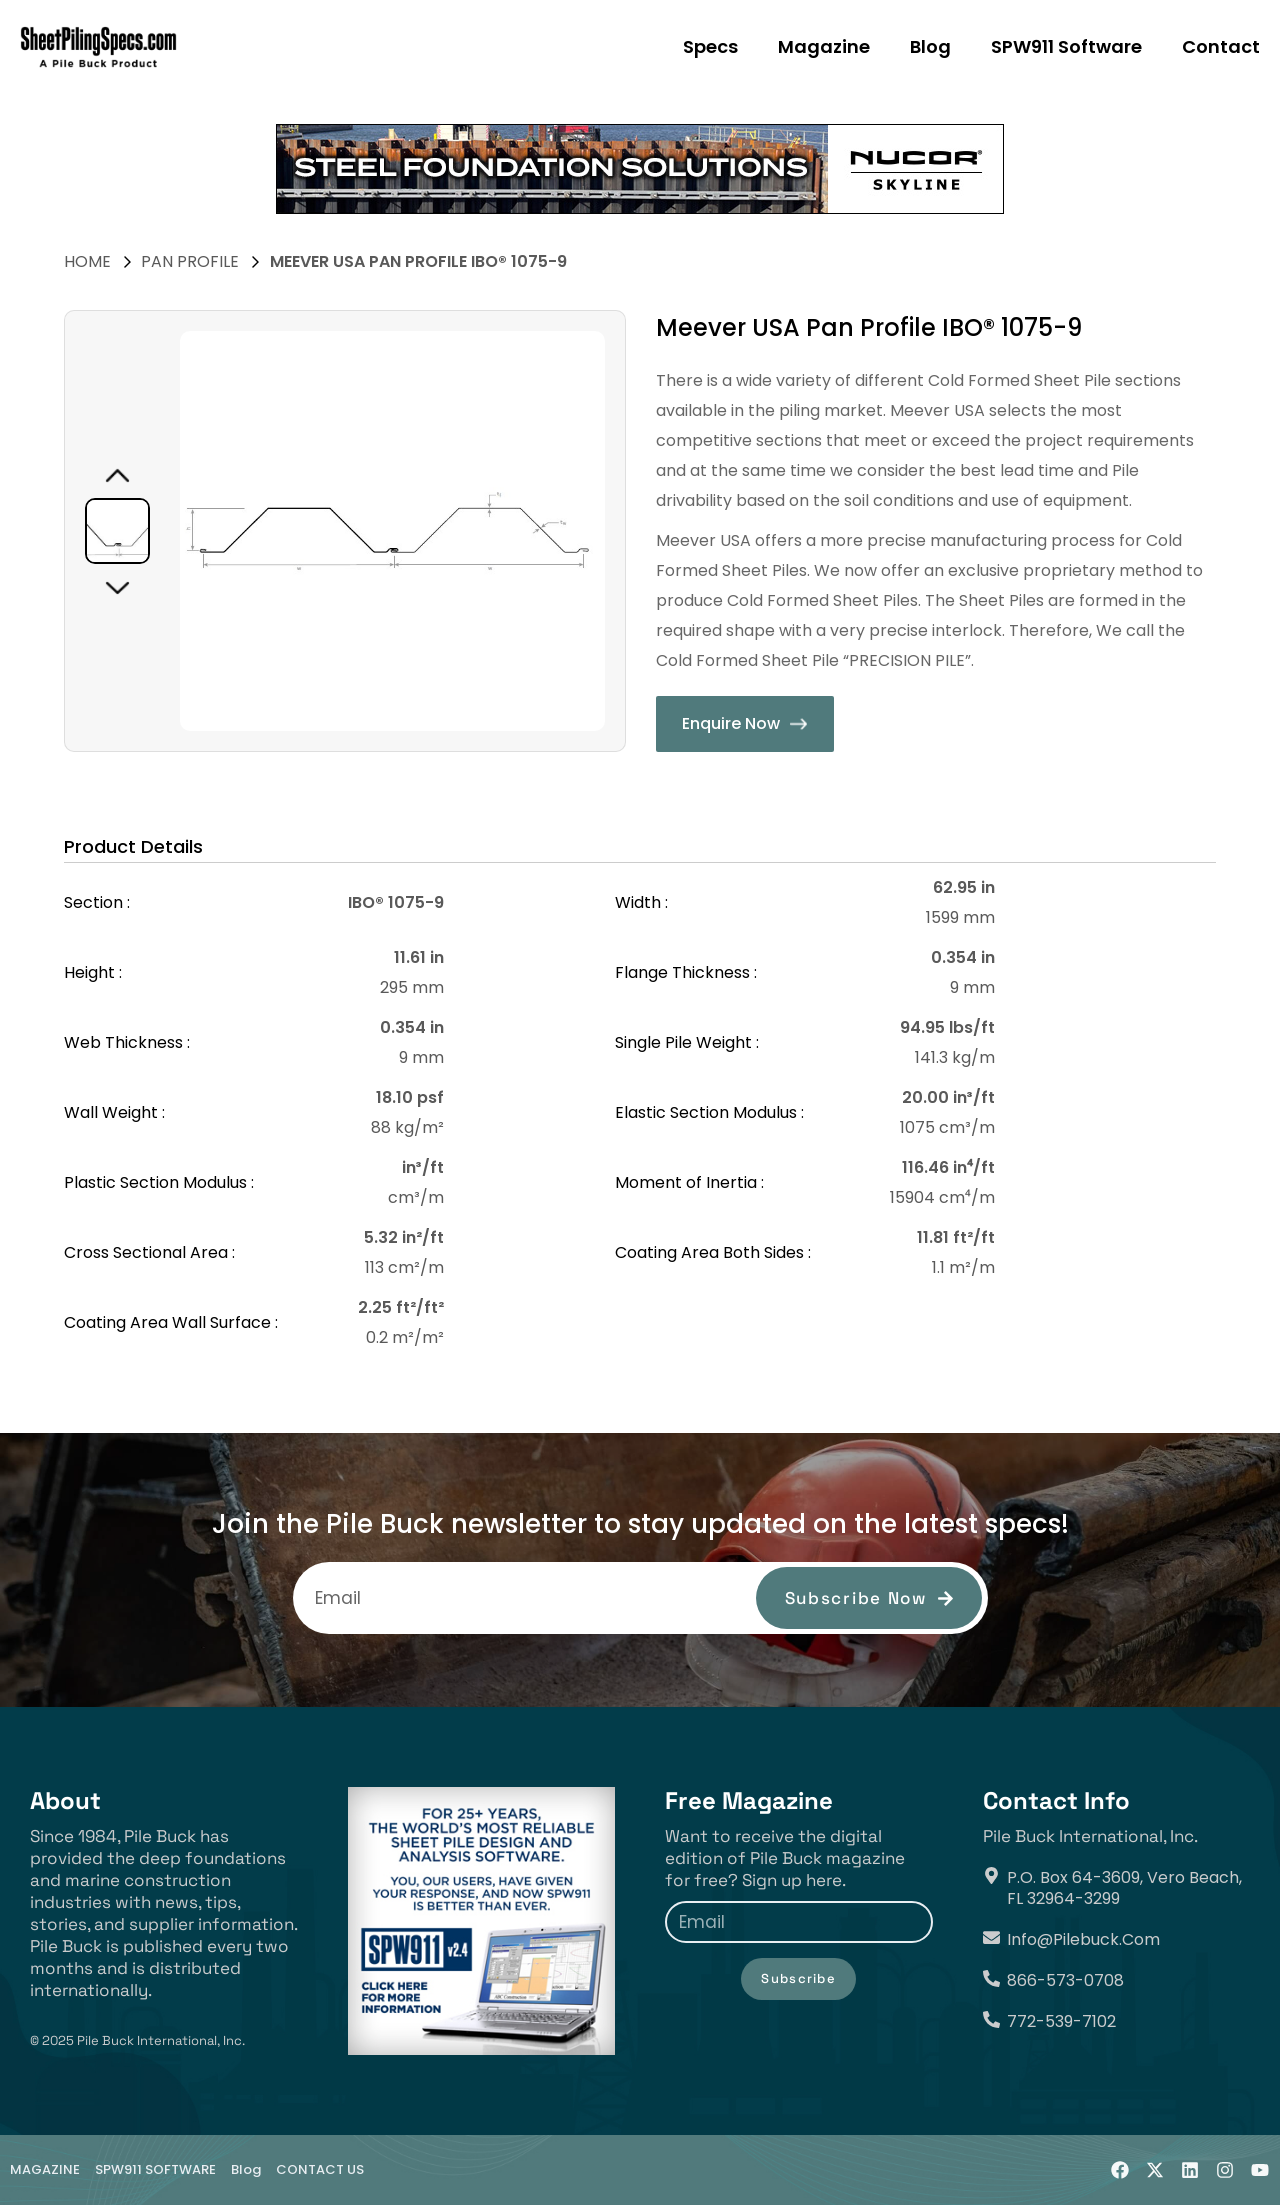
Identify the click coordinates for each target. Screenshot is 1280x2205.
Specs (710, 46)
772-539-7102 (1061, 2021)
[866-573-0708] (991, 1978)
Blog (930, 46)
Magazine (824, 46)
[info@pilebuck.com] (991, 1937)
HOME (87, 261)
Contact (1221, 46)
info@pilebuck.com (1083, 1939)
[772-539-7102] (991, 2019)
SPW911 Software (1066, 46)
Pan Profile (190, 261)
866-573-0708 (1065, 1980)
